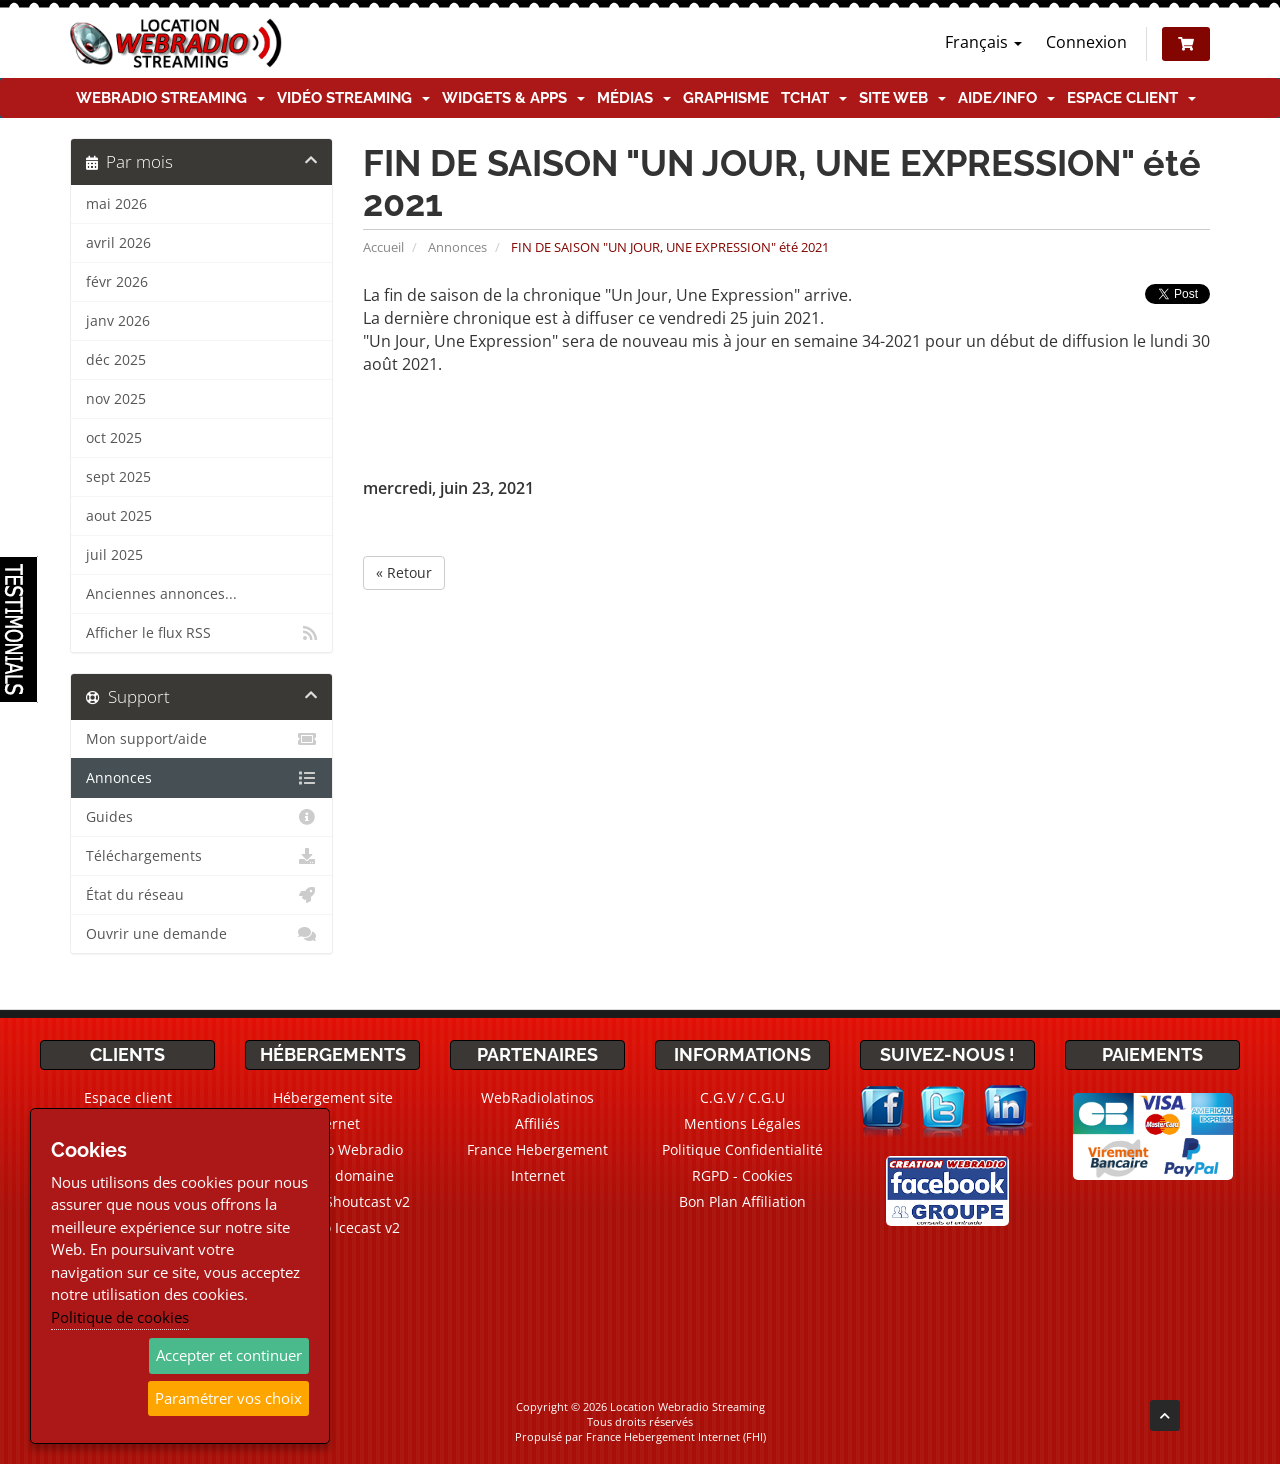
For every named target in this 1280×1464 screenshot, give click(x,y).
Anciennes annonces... (161, 594)
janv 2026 (118, 321)
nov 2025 (116, 399)
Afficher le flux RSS (201, 633)
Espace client (1131, 98)
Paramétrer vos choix (228, 1398)
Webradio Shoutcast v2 (333, 1201)
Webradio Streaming (170, 98)
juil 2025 (114, 555)
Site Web (902, 98)
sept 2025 (118, 477)
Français (983, 42)
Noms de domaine (332, 1175)
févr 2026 (117, 282)
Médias (634, 98)
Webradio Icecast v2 (333, 1227)
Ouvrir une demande (201, 934)
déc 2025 (116, 360)
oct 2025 (114, 438)
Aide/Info (1006, 98)
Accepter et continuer (229, 1355)
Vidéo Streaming (353, 98)
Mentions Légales (742, 1123)
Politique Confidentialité (742, 1149)
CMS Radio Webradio (332, 1149)
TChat (814, 98)
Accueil (383, 247)
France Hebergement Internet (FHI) (676, 1436)
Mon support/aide (201, 739)
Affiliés (537, 1123)
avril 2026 (118, 243)
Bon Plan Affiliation (742, 1201)
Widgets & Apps (513, 98)
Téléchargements (201, 856)
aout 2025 (119, 516)
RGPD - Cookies (742, 1175)
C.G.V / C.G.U (742, 1097)
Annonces (457, 247)
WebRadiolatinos (537, 1097)
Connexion (1086, 42)
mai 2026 (116, 204)
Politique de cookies (120, 1317)
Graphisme (726, 98)
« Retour (404, 572)
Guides (201, 817)
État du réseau (201, 895)
